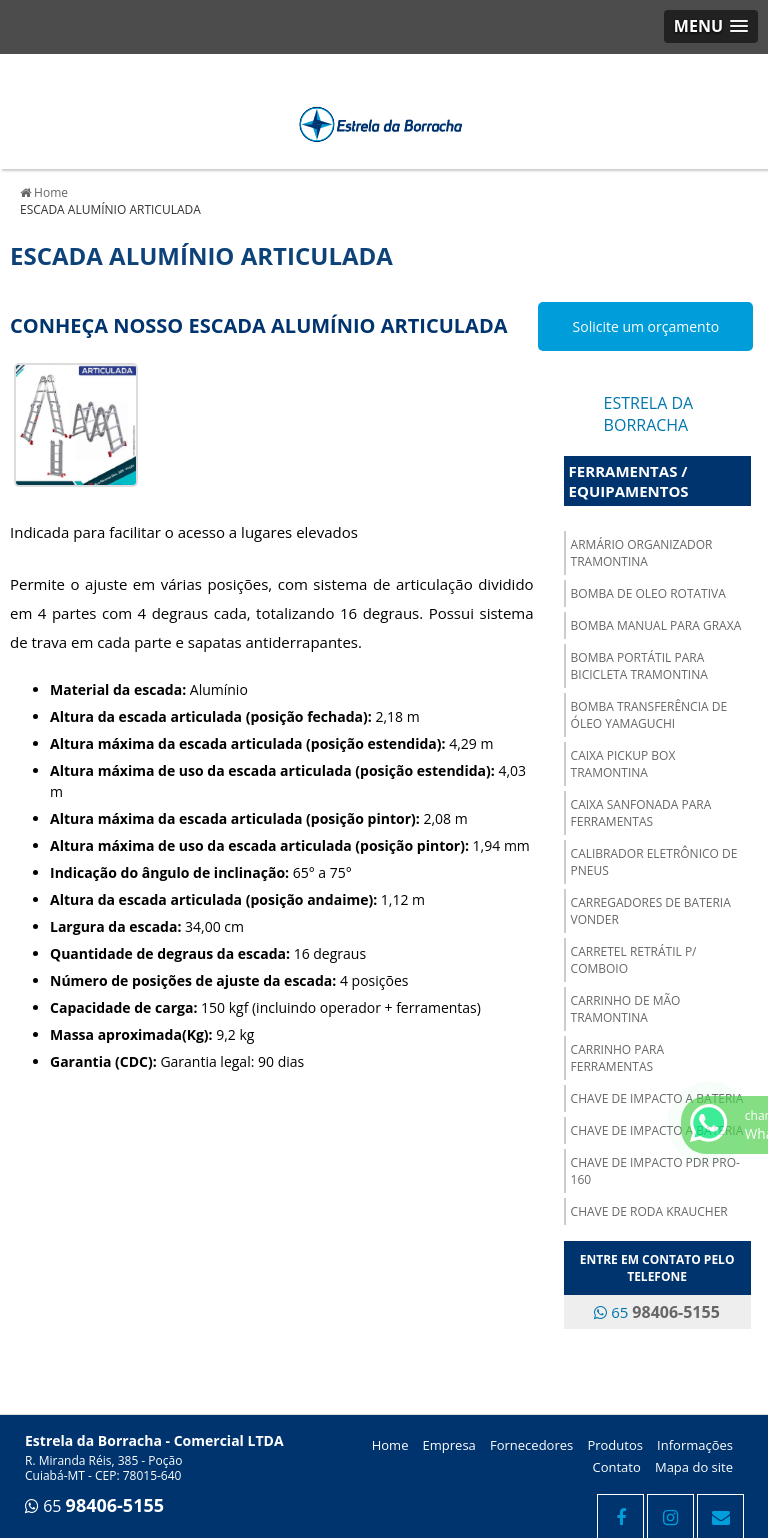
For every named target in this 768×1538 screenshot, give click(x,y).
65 (656, 1312)
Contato (617, 1467)
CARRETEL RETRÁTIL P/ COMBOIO (634, 960)
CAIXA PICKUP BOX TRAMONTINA (623, 764)
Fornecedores (531, 1445)
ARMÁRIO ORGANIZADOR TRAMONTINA (642, 553)
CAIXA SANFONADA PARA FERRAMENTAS (641, 813)
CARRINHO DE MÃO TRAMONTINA (626, 1009)
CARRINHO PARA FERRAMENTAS (617, 1058)
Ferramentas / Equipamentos (629, 481)
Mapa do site (694, 1467)
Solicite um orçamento (646, 326)
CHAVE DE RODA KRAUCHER (649, 1211)
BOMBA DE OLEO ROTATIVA (648, 593)
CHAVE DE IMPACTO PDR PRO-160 (655, 1171)
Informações (695, 1445)
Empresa (449, 1445)
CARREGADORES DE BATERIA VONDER (651, 911)
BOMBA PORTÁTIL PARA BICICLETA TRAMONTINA (639, 666)
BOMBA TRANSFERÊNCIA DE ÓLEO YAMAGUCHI (649, 715)
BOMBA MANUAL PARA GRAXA (656, 625)
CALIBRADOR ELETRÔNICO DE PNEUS (654, 862)
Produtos (615, 1445)
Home (390, 1445)
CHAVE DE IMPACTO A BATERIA (657, 1098)
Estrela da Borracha (649, 414)
